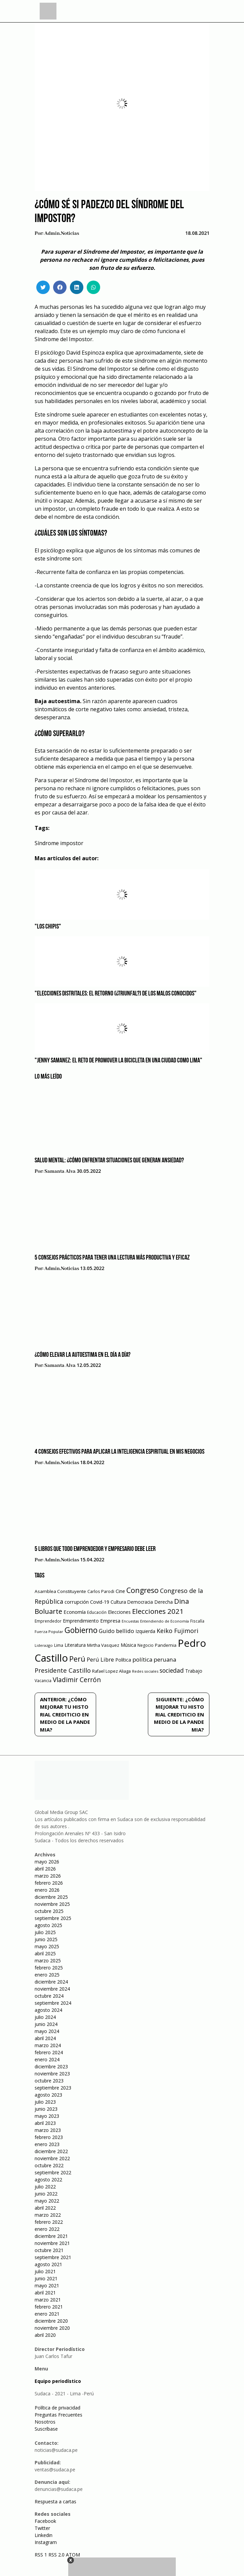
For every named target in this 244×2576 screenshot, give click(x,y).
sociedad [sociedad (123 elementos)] (172, 1670)
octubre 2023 (49, 2080)
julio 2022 (45, 2186)
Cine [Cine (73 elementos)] (120, 1591)
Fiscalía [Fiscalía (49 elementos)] (197, 1621)
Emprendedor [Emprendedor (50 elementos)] (48, 1621)
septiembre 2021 (53, 2257)
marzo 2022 (48, 2215)
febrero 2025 (49, 1967)
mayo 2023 (47, 2116)
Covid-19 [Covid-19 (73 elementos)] (99, 1602)
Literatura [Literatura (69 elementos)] (75, 1645)
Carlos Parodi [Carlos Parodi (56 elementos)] (100, 1591)
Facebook (45, 2521)
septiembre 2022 (53, 2172)
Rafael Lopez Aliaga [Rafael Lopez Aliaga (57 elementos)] (111, 1671)
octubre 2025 (49, 1911)
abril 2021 (45, 2292)
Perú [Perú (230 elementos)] (77, 1659)
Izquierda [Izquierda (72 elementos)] (145, 1631)
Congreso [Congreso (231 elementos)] (142, 1590)
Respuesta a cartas (55, 2501)
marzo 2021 (48, 2299)
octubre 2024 (49, 1996)
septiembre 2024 (53, 2003)
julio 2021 (45, 2271)
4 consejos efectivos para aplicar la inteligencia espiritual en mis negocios (119, 1452)
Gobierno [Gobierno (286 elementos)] (81, 1630)
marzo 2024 (48, 2045)
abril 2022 (45, 2208)
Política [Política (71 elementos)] (123, 1660)
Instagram (46, 2542)
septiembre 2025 (53, 1918)
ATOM (73, 2554)
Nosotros (45, 2422)
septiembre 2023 (53, 2087)
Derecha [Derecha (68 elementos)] (163, 1602)
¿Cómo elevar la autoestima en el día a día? (82, 1355)
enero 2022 (47, 2229)
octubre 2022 (49, 2165)
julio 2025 (45, 1932)
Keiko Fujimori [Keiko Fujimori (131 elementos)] (177, 1631)
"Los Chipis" (48, 926)
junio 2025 (46, 1939)
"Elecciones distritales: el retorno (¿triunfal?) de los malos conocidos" (116, 993)
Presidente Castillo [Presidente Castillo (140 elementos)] (63, 1670)
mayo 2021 (47, 2285)
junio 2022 (46, 2193)
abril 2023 (45, 2123)
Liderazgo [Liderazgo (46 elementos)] (44, 1645)
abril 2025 (45, 1953)
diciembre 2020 (51, 2321)
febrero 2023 (49, 2137)
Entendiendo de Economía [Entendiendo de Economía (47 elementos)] (164, 1621)
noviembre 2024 (52, 1989)
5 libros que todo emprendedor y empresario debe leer (95, 1549)
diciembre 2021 (51, 2236)
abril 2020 (45, 2335)
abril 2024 (45, 2038)
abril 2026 (45, 1868)
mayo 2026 (47, 1861)
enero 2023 (47, 2144)
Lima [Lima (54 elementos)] (58, 1645)
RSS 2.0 (56, 2554)
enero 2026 (47, 1890)
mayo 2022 (47, 2201)
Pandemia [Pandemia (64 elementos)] (165, 1645)
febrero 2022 (49, 2222)
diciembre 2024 (51, 1982)
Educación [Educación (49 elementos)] (97, 1612)
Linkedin (43, 2535)
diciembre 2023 (51, 2066)
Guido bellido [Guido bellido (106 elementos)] (116, 1631)
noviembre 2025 (52, 1904)
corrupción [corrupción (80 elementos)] (77, 1601)
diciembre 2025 (51, 1897)
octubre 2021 (49, 2250)
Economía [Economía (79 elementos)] (75, 1611)
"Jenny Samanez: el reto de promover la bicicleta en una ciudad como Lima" (118, 1060)
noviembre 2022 (52, 2158)
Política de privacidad (57, 2407)
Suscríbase (46, 2429)
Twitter (42, 2528)
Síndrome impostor (59, 843)
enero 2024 (47, 2059)
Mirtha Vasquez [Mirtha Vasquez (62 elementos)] (103, 1645)
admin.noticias (61, 233)
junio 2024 (46, 2024)
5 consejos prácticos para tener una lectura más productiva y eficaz (112, 1258)
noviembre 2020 (52, 2328)
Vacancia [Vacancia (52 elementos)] (43, 1680)
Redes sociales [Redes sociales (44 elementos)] (145, 1671)
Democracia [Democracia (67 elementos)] (140, 1602)
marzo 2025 (48, 1960)
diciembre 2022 (51, 2151)
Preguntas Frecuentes (58, 2414)
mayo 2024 (47, 2031)
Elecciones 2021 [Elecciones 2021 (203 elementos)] (158, 1611)
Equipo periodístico (58, 2381)
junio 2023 (46, 2109)
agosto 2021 (48, 2264)
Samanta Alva (60, 1171)
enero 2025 (47, 1974)
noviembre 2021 (52, 2243)
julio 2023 (45, 2102)
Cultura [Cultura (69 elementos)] (118, 1602)
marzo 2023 (48, 2130)
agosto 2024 (48, 2010)
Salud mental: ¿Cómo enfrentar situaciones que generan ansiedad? (109, 1160)
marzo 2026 (48, 1876)
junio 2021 (46, 2278)
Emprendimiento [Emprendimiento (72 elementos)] (81, 1621)
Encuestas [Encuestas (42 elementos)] (130, 1621)
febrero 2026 (49, 1883)
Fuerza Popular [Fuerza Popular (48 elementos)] (49, 1631)
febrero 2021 (49, 2306)
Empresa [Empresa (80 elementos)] (110, 1620)
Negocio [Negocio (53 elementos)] (145, 1645)
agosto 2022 (48, 2179)
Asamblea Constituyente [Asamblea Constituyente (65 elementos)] (60, 1591)
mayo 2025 (47, 1946)
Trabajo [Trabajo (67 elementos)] (193, 1671)
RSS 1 (41, 2554)
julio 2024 (45, 2017)
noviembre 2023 (52, 2073)
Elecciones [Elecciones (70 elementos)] (119, 1612)
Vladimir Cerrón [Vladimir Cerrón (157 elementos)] (77, 1679)
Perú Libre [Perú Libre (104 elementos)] (100, 1659)
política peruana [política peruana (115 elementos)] (154, 1659)
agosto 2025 (48, 1925)
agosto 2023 (48, 2095)
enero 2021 (47, 2314)
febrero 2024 (49, 2052)
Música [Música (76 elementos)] (128, 1645)
